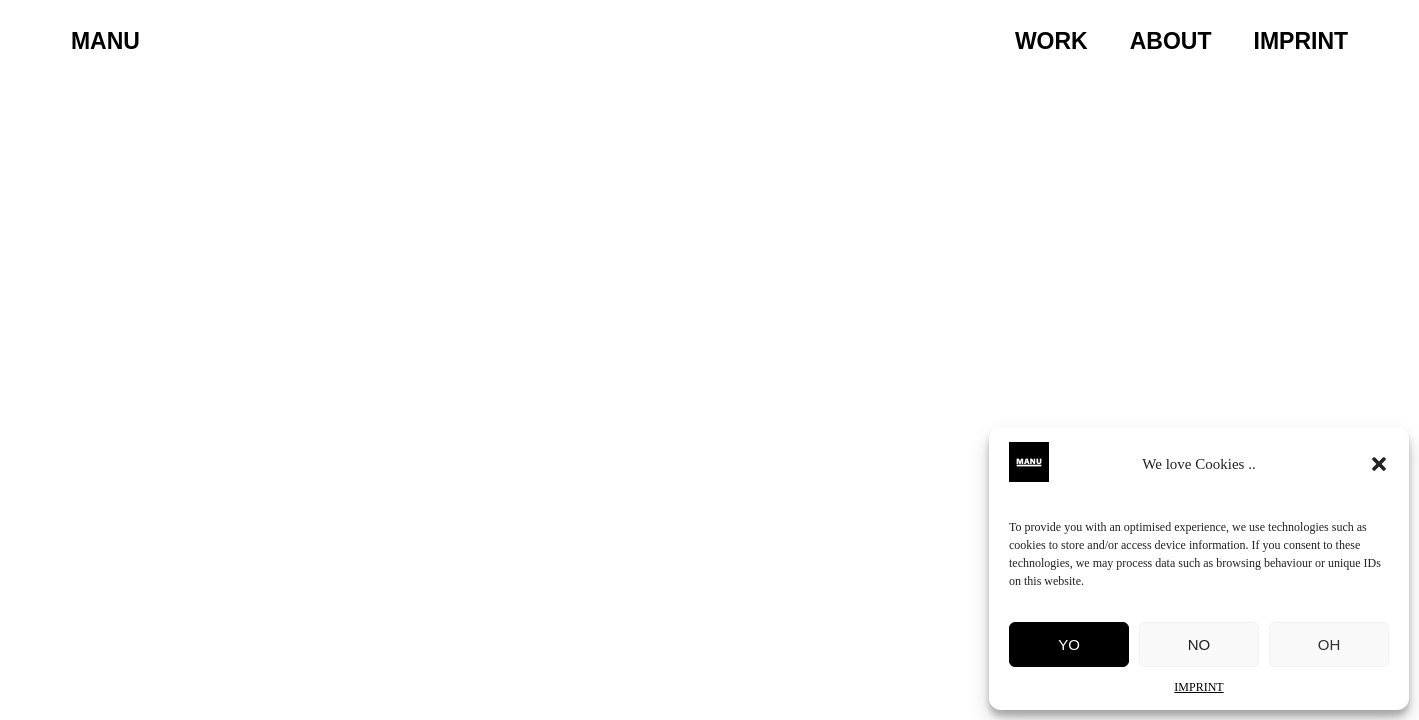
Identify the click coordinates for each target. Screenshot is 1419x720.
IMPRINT (1198, 687)
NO (1199, 644)
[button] (1379, 464)
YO (1069, 644)
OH (1329, 644)
